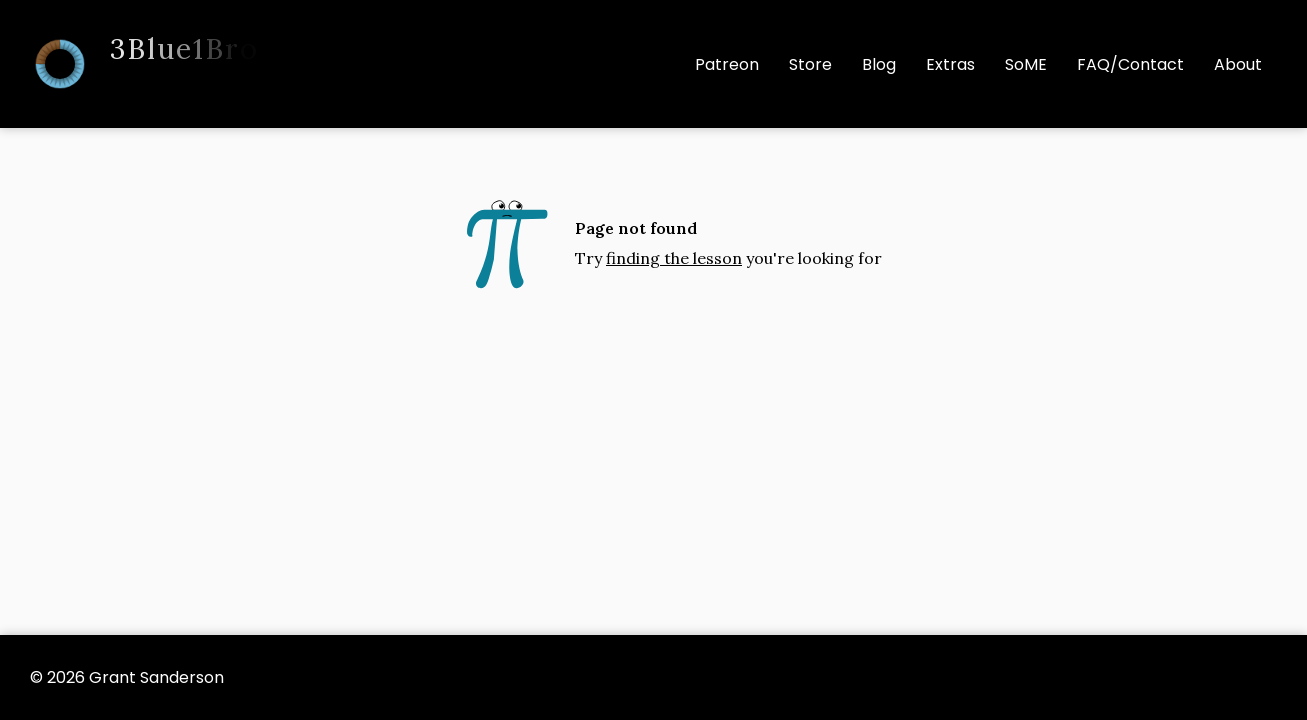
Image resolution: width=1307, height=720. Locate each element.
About (1238, 64)
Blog (879, 64)
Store (810, 64)
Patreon (727, 64)
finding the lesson (674, 258)
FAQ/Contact (1130, 64)
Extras (950, 64)
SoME (1026, 64)
